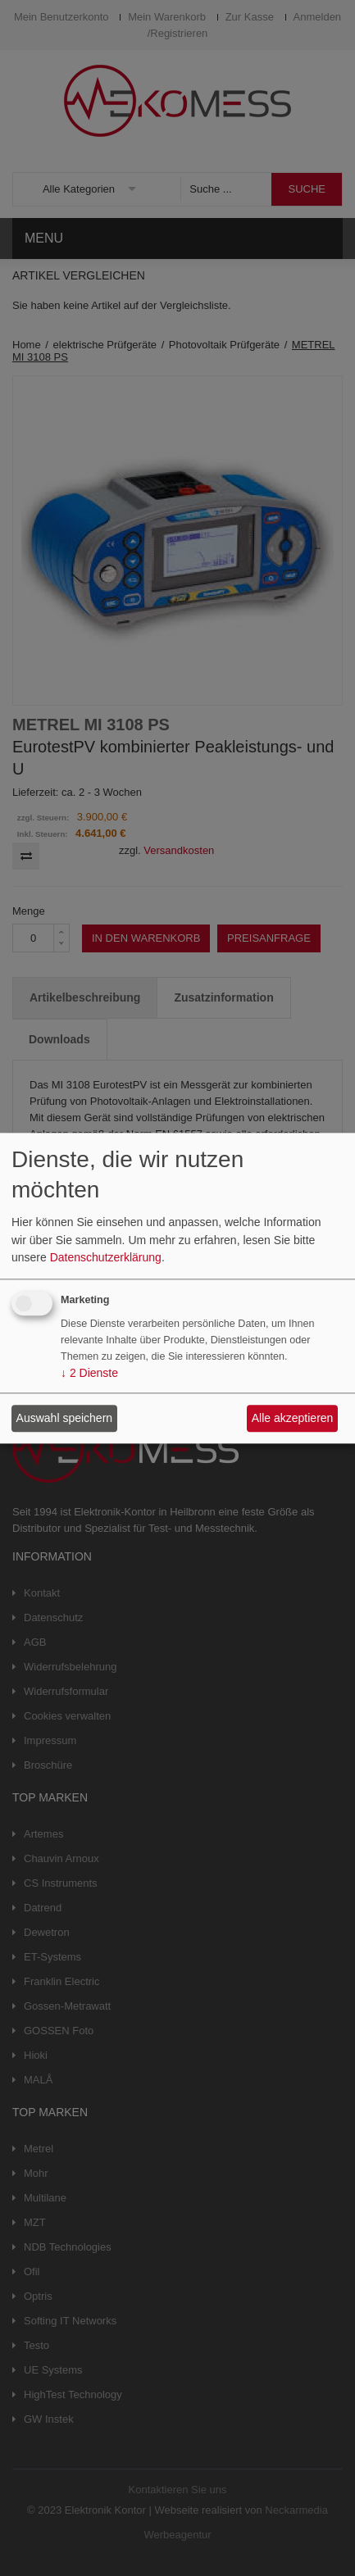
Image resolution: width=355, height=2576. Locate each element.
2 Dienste (89, 1372)
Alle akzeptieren (293, 1417)
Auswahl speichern (64, 1417)
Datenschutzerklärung (106, 1258)
